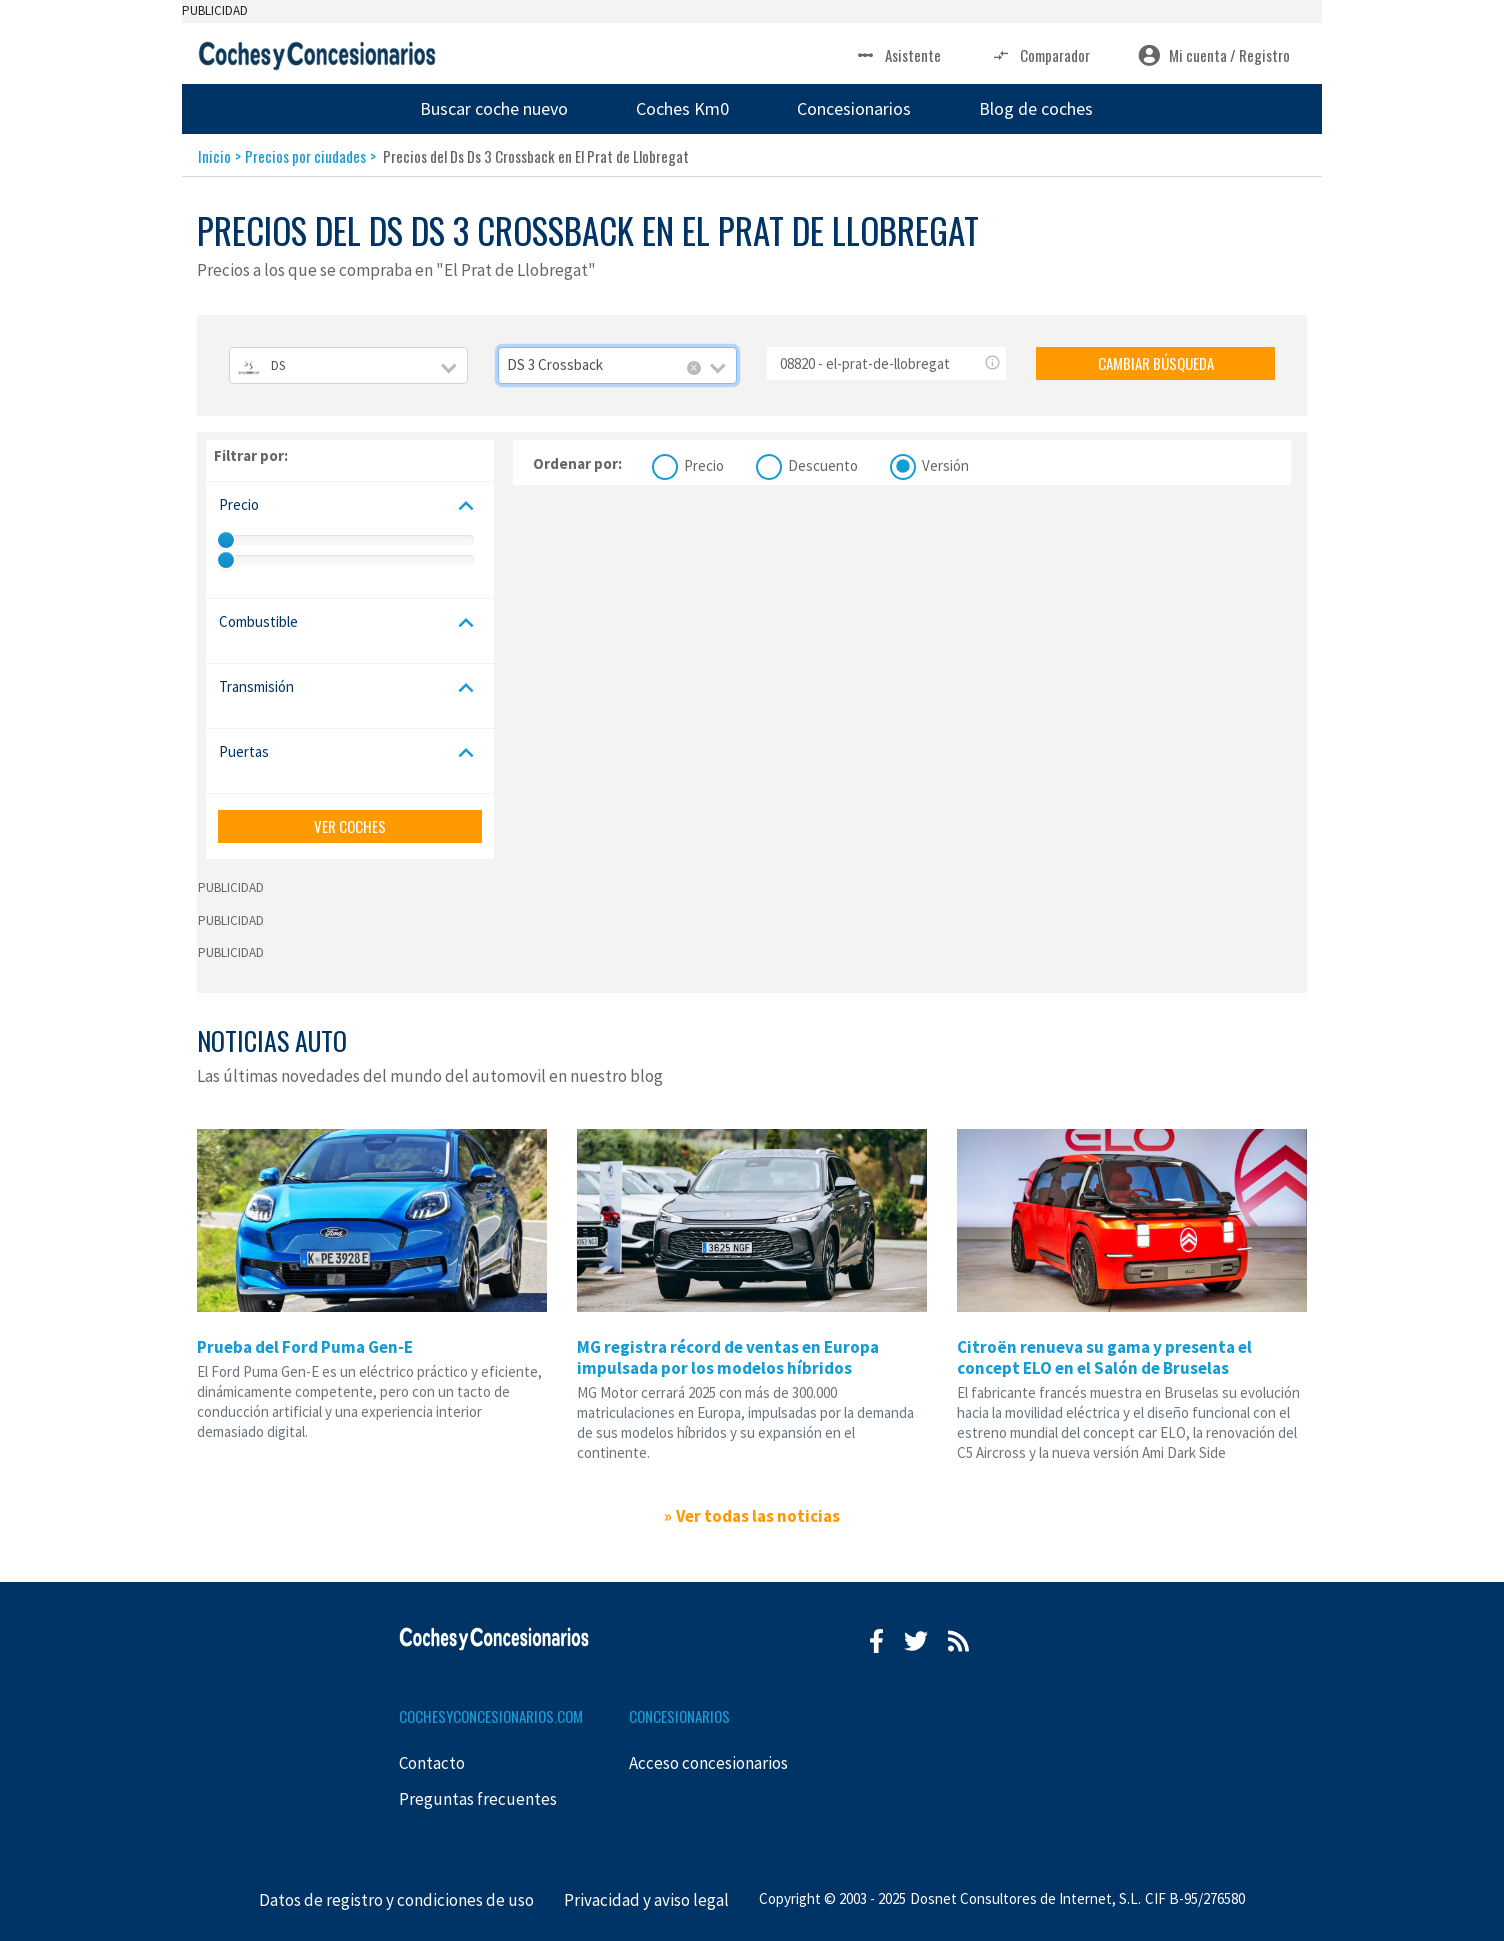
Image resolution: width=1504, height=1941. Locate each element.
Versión (945, 463)
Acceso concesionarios (708, 1763)
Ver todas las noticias (758, 1516)
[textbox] (348, 365)
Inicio (214, 156)
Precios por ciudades (305, 156)
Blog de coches (1036, 108)
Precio (704, 463)
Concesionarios (854, 108)
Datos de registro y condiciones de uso (396, 1900)
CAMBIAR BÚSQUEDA (1156, 363)
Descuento (823, 463)
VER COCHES (350, 826)
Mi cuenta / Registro (1214, 55)
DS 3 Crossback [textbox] (555, 364)
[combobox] (348, 365)
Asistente (897, 55)
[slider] (226, 540)
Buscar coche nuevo (494, 108)
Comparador (1039, 55)
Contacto (432, 1763)
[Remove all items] (694, 368)
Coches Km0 (682, 108)
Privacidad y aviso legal (646, 1900)
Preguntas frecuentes (478, 1799)
